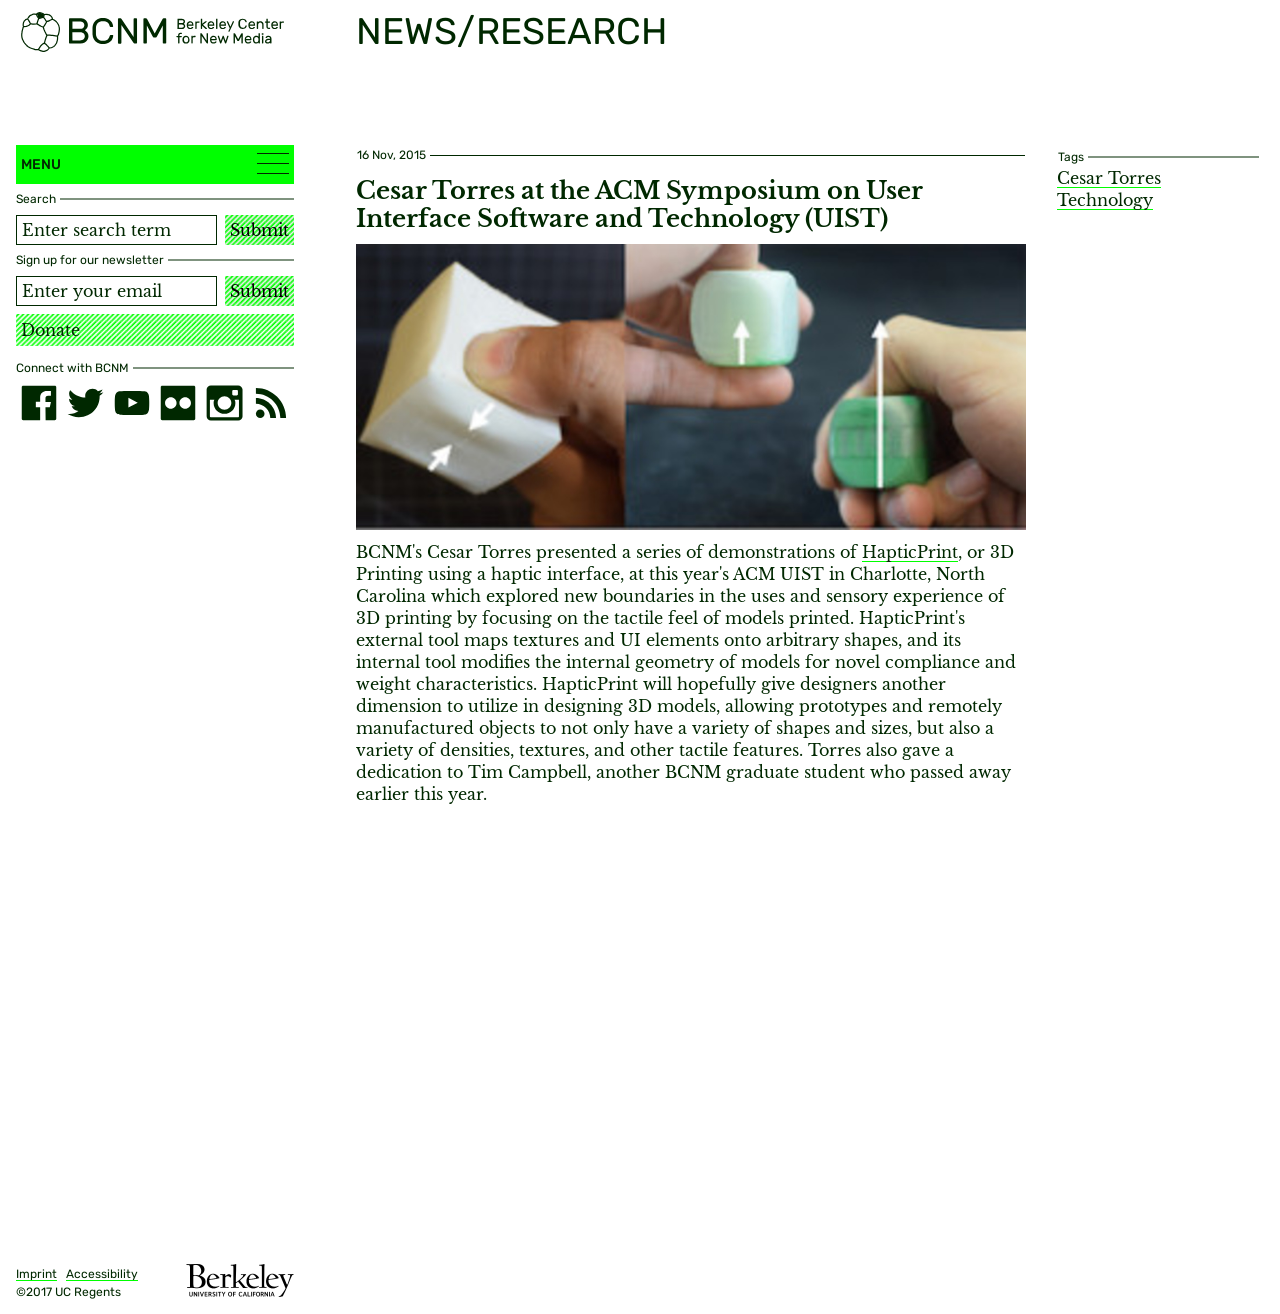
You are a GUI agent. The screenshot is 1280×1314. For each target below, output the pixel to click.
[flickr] (178, 403)
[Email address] (116, 291)
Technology (1105, 200)
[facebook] (39, 403)
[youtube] (132, 403)
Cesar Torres (1109, 178)
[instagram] (224, 403)
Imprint (36, 1274)
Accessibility (102, 1274)
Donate (50, 330)
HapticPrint (910, 552)
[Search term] (116, 230)
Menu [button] (155, 163)
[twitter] (85, 403)
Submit (259, 230)
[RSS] (271, 403)
